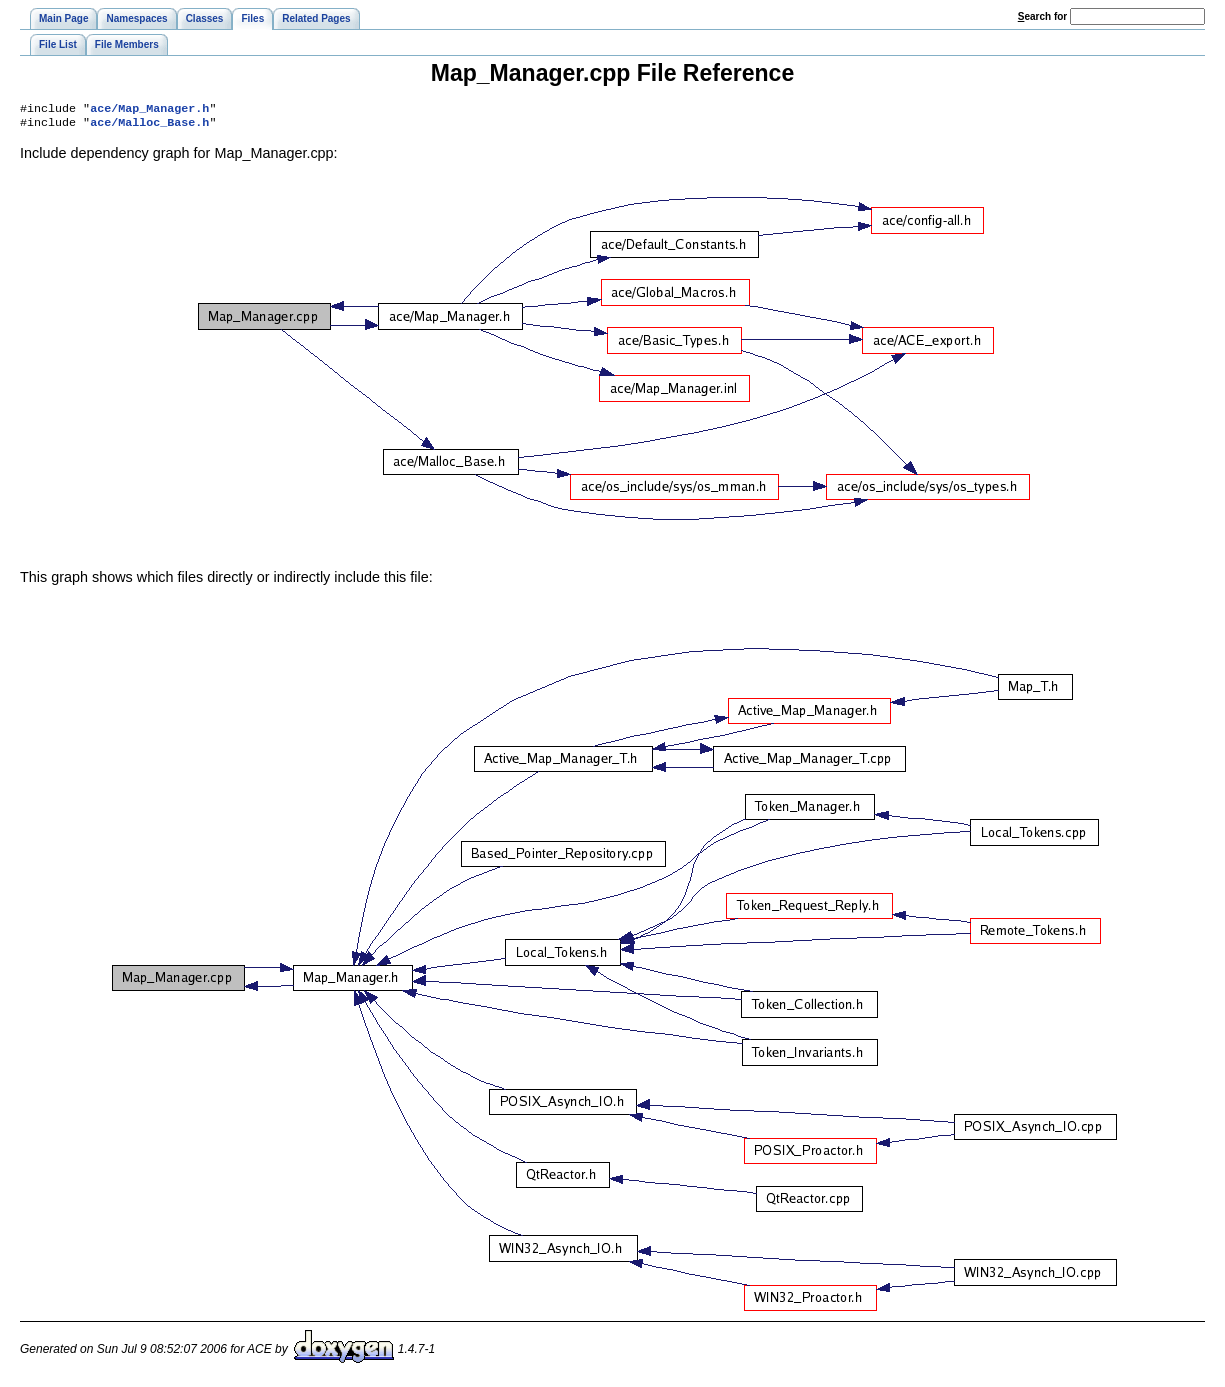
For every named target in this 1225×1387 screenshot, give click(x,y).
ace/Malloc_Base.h (149, 126)
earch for (1042, 16)
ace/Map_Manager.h (149, 110)
